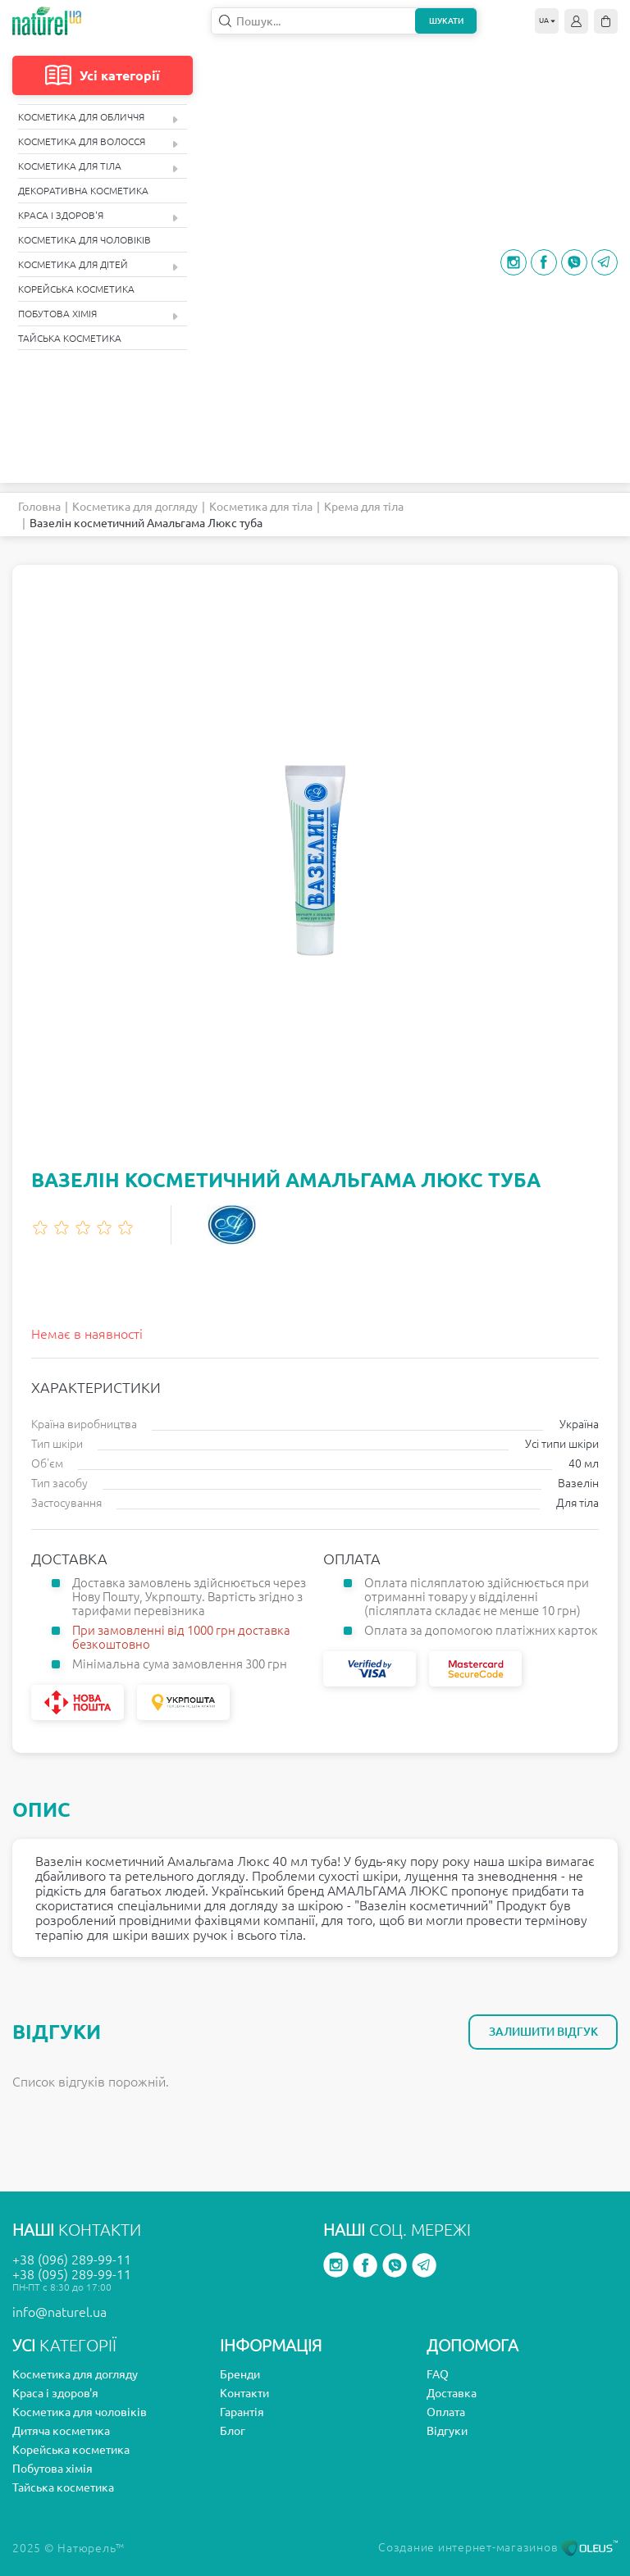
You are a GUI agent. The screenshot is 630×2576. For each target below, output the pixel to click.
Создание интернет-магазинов (498, 2547)
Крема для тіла (364, 506)
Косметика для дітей (98, 265)
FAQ (438, 2374)
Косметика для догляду (135, 506)
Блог (232, 2430)
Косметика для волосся (98, 142)
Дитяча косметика (61, 2430)
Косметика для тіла (98, 167)
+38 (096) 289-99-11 (71, 2259)
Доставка (452, 2393)
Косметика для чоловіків (84, 239)
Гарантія (242, 2412)
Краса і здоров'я (98, 216)
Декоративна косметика (83, 190)
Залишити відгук (543, 2031)
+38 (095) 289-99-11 (71, 2274)
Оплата (446, 2412)
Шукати (446, 20)
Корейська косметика (76, 289)
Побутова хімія (98, 314)
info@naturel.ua (59, 2312)
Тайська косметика (69, 338)
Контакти (244, 2393)
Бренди (240, 2374)
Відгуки (447, 2430)
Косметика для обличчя (98, 118)
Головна (39, 506)
